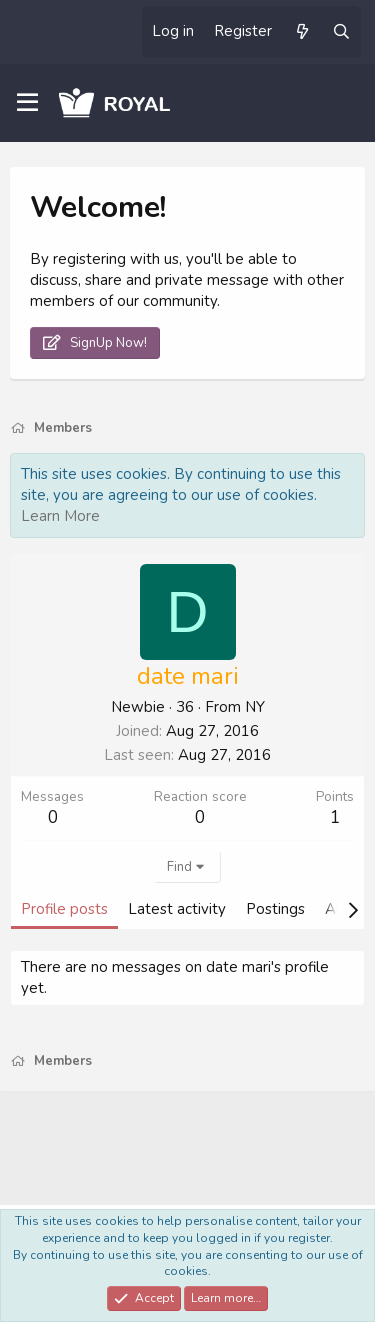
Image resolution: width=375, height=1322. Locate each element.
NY (255, 707)
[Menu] (27, 103)
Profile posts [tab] (64, 909)
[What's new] (301, 32)
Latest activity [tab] (177, 909)
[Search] (341, 32)
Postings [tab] (275, 909)
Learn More (60, 516)
